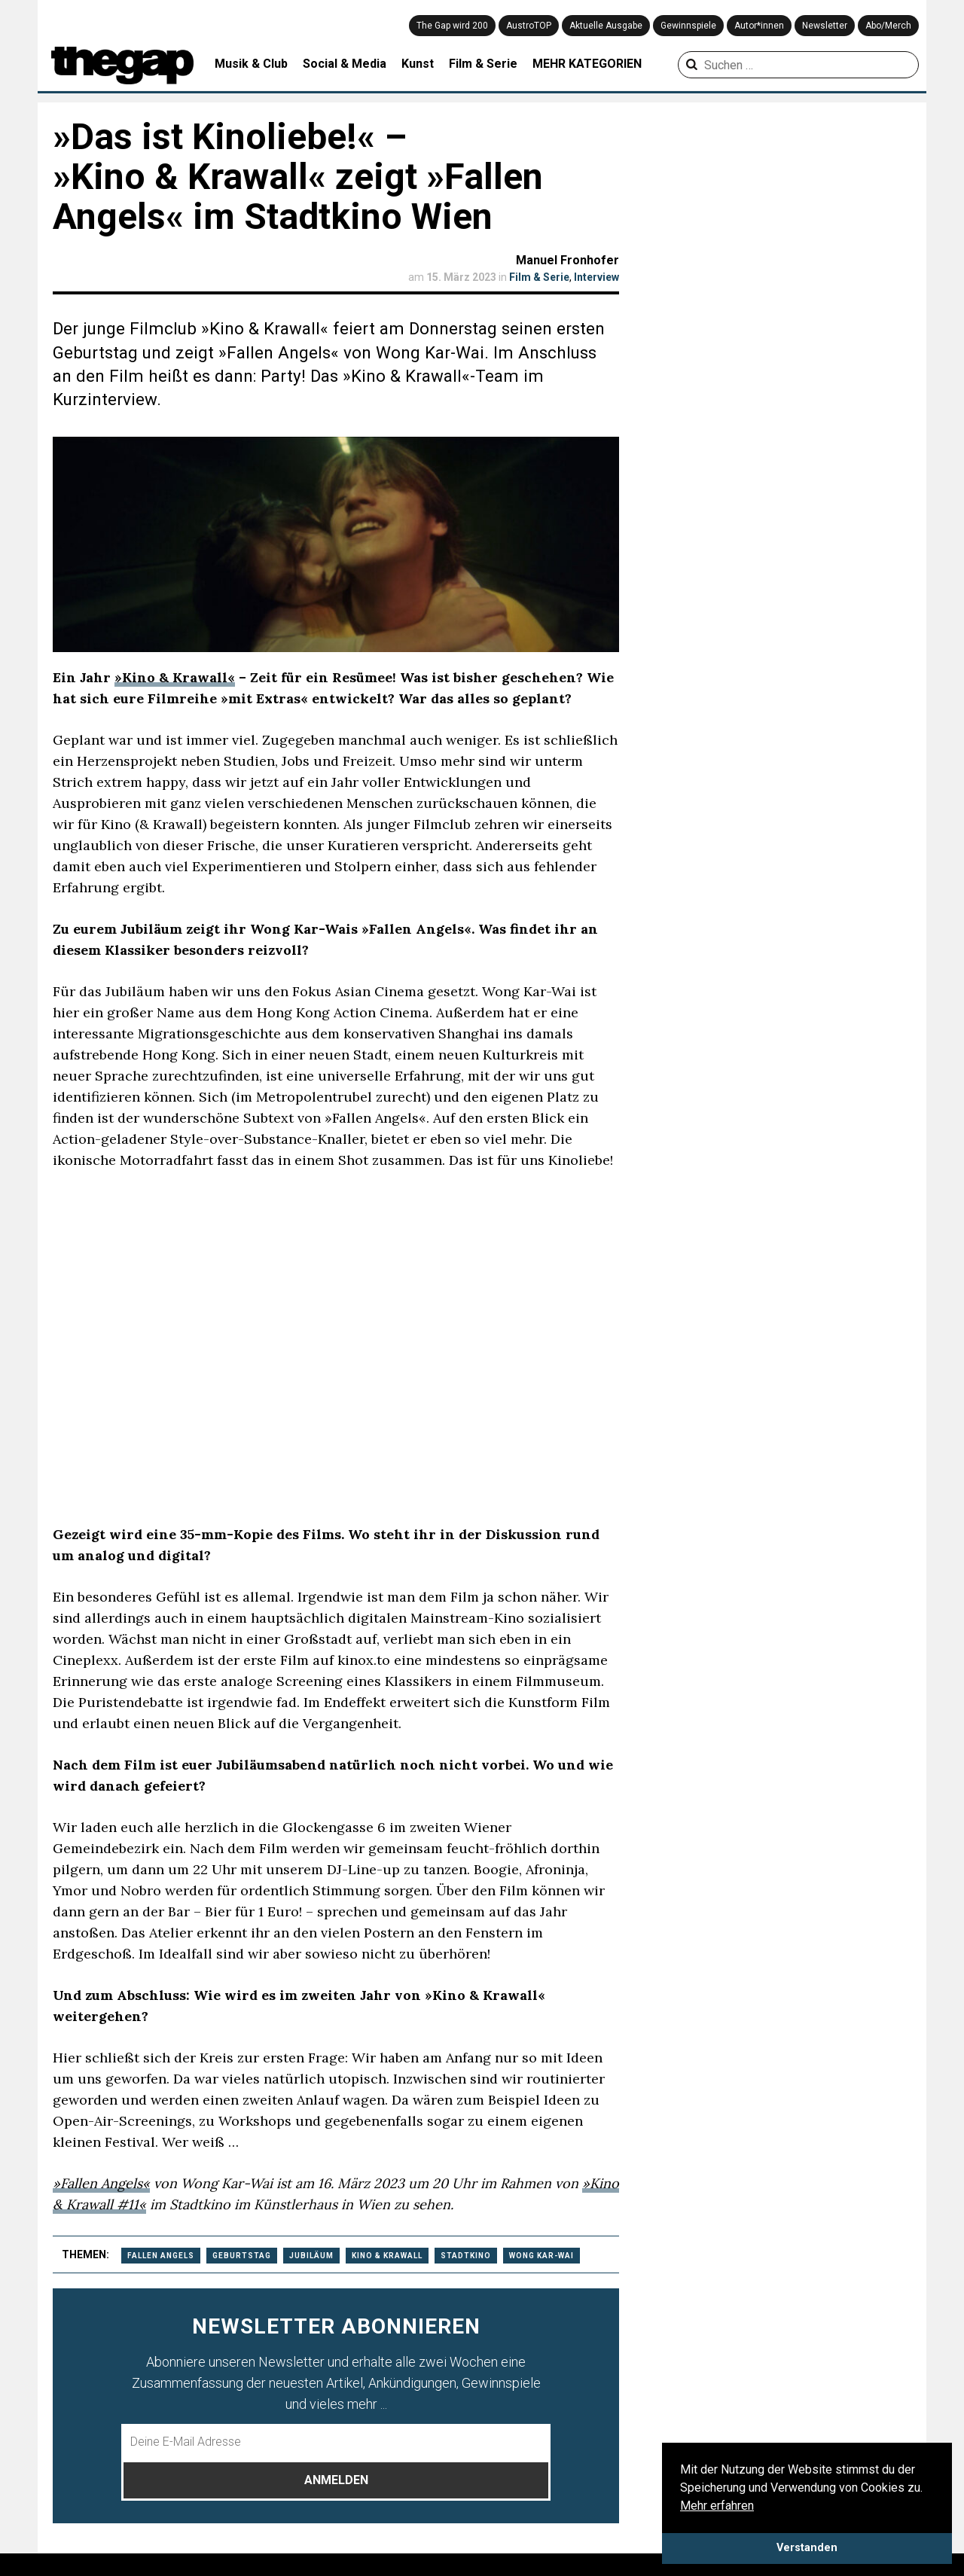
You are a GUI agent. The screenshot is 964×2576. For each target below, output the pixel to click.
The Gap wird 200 (452, 25)
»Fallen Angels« (101, 2183)
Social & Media (344, 63)
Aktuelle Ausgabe (605, 25)
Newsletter (824, 25)
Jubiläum (311, 2255)
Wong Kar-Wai (541, 2255)
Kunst (417, 63)
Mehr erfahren (717, 2505)
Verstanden (806, 2547)
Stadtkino (466, 2255)
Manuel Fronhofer (567, 260)
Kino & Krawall (387, 2255)
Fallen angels (160, 2255)
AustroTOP (528, 25)
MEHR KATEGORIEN (587, 63)
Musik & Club (251, 63)
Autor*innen (759, 25)
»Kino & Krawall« (174, 677)
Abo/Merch (888, 25)
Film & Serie (483, 63)
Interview (596, 277)
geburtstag (241, 2255)
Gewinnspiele (688, 25)
